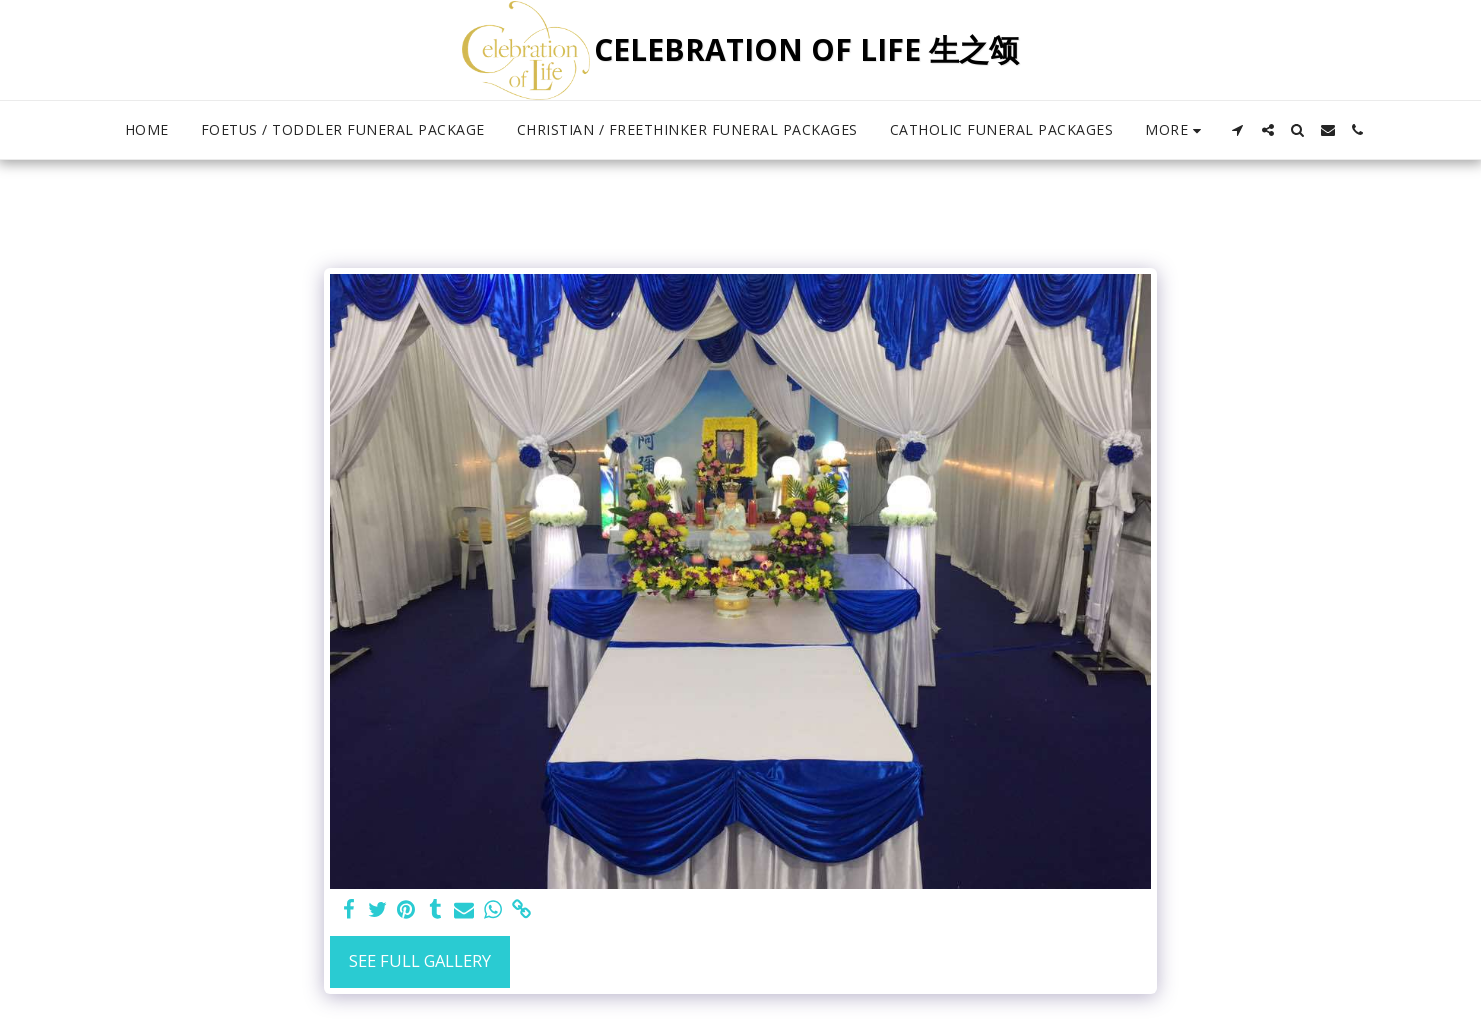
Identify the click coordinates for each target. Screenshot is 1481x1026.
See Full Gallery (420, 960)
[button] (1238, 130)
